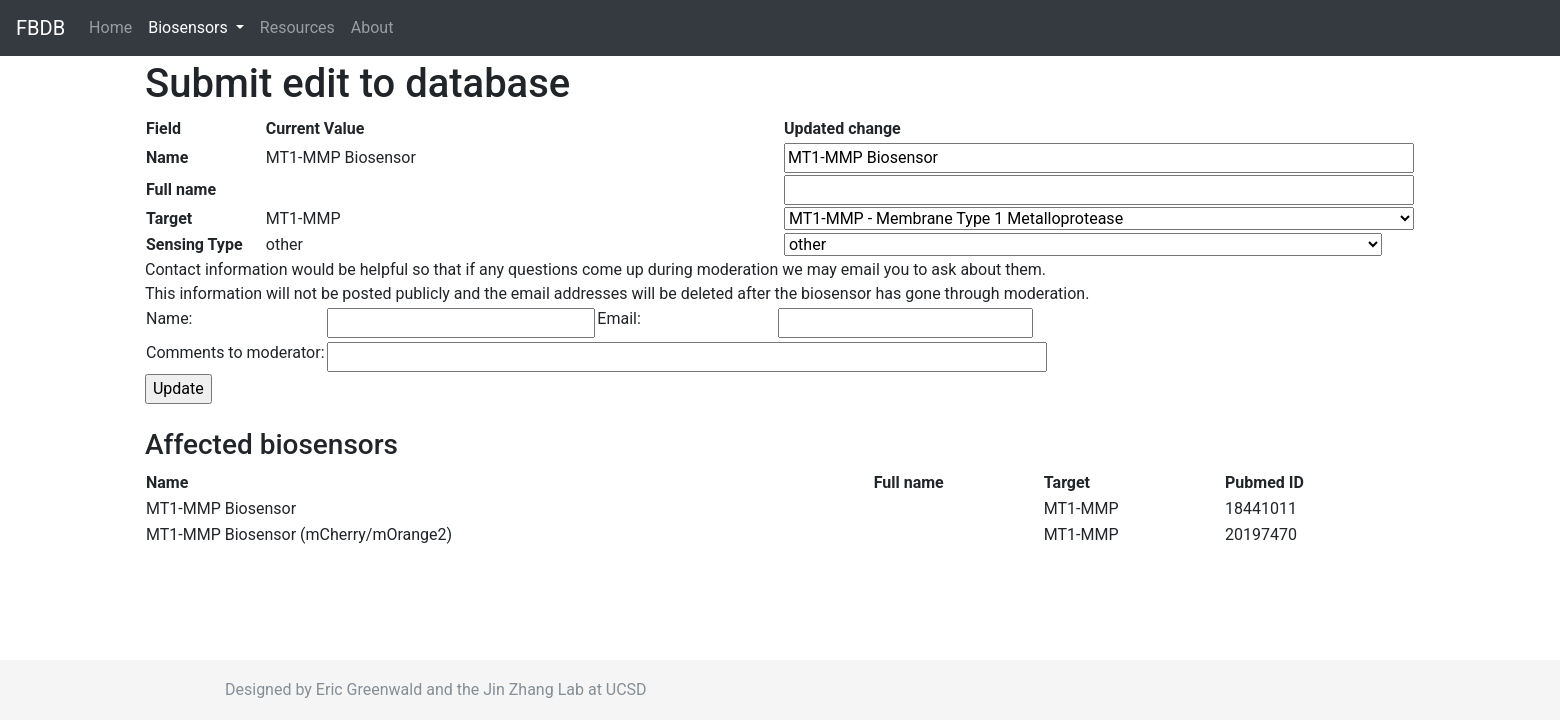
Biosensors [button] (190, 27)
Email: (618, 318)
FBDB (40, 28)
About (372, 27)
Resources (297, 27)
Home (114, 26)
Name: (169, 318)
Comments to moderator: (235, 352)
